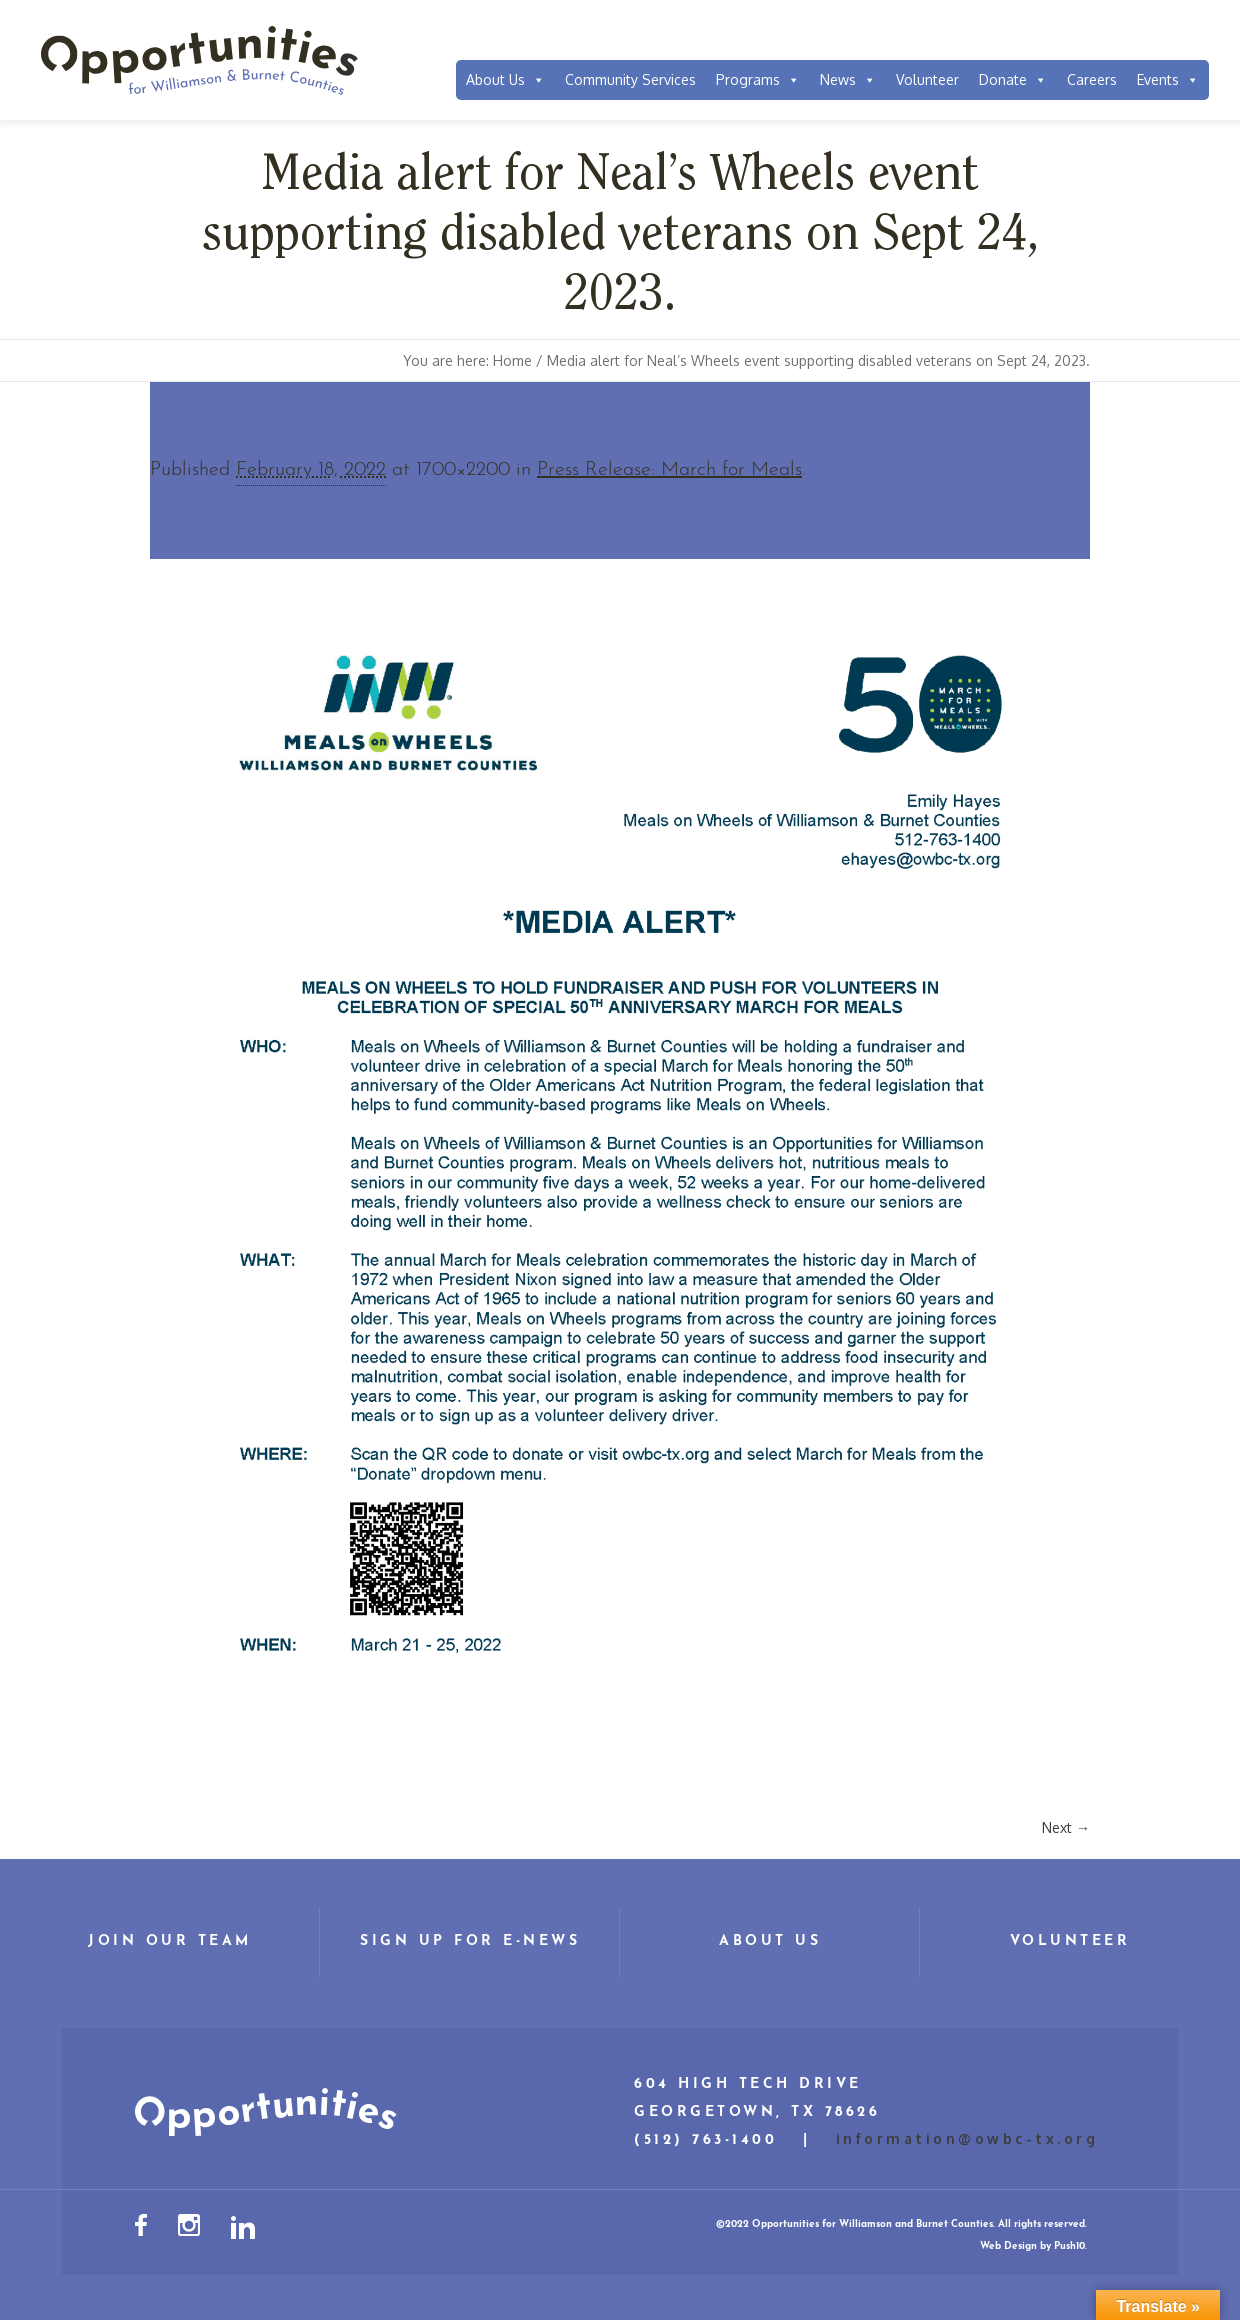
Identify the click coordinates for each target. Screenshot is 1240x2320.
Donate (1013, 80)
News (848, 80)
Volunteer (927, 79)
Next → (1066, 1827)
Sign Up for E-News (470, 1941)
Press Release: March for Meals (669, 470)
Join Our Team (170, 1941)
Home (512, 360)
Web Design (1008, 2246)
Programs (758, 80)
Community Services (630, 79)
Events (1168, 80)
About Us (505, 80)
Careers (1092, 79)
